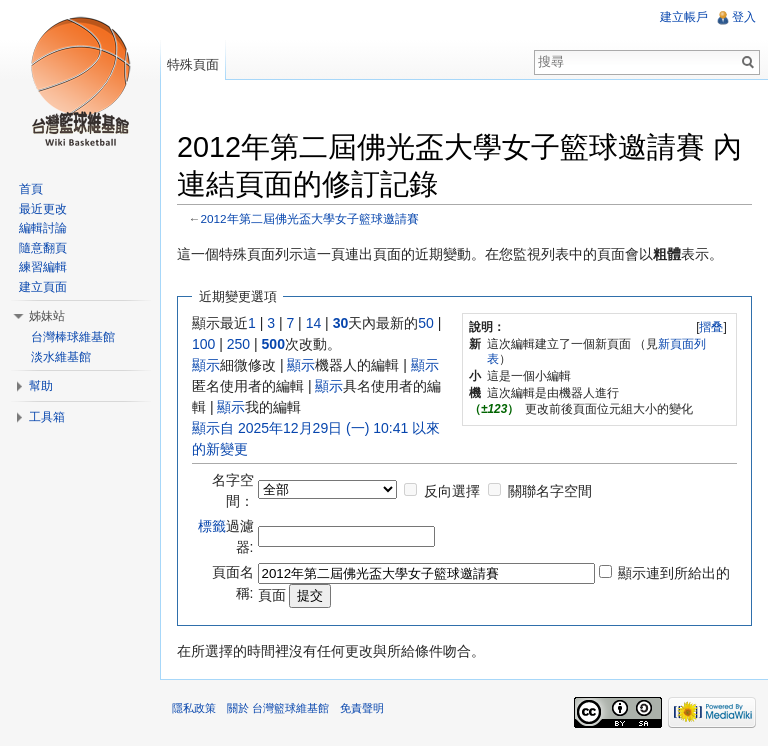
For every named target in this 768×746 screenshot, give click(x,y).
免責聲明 (362, 708)
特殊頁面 (193, 64)
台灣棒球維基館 (73, 337)
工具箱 (47, 417)
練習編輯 (43, 267)
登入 (744, 17)
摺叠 (711, 327)
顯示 (206, 365)
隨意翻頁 (43, 248)
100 (203, 344)
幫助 (41, 386)
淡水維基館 (61, 357)
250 (238, 344)
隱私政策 (194, 708)
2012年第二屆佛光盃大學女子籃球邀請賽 (310, 218)
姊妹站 (47, 316)
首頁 (31, 189)
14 (314, 323)
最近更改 (43, 209)
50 (426, 323)
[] (711, 327)
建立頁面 (43, 287)
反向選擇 (452, 491)
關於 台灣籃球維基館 (278, 708)
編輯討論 (43, 228)
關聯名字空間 (550, 491)
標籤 (212, 526)
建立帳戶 (684, 17)
